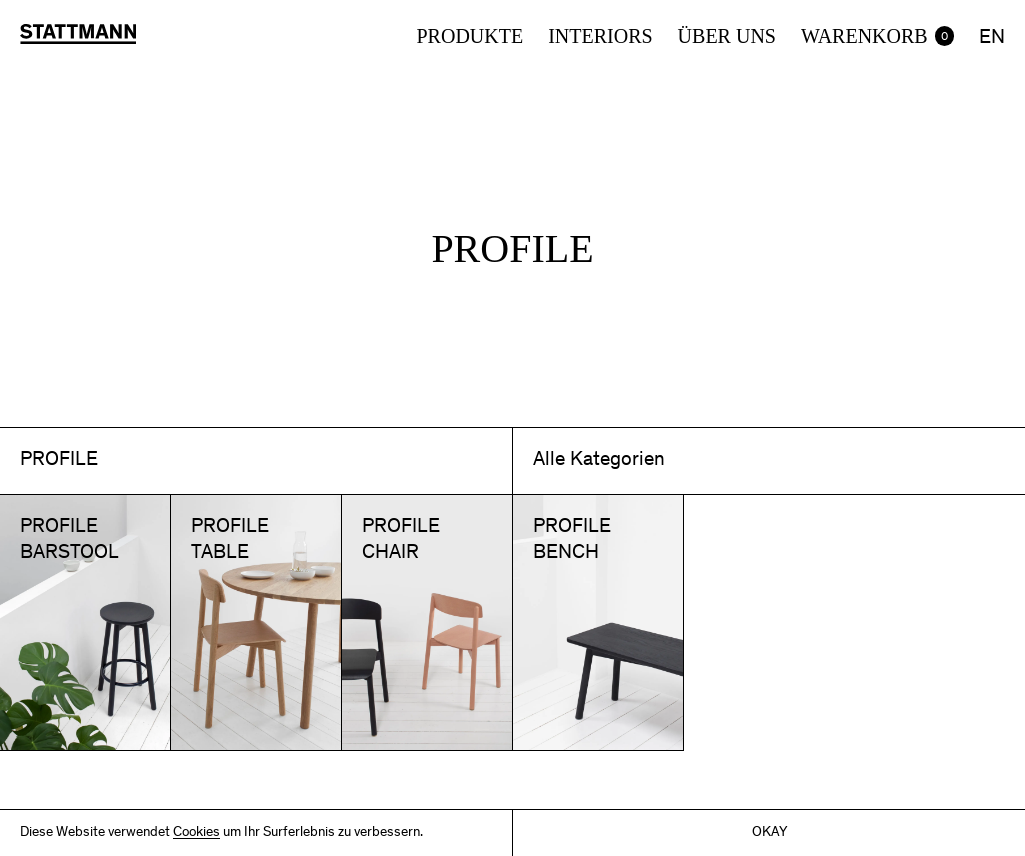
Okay (769, 833)
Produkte (469, 36)
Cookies (196, 833)
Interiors (600, 36)
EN (992, 39)
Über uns (727, 36)
